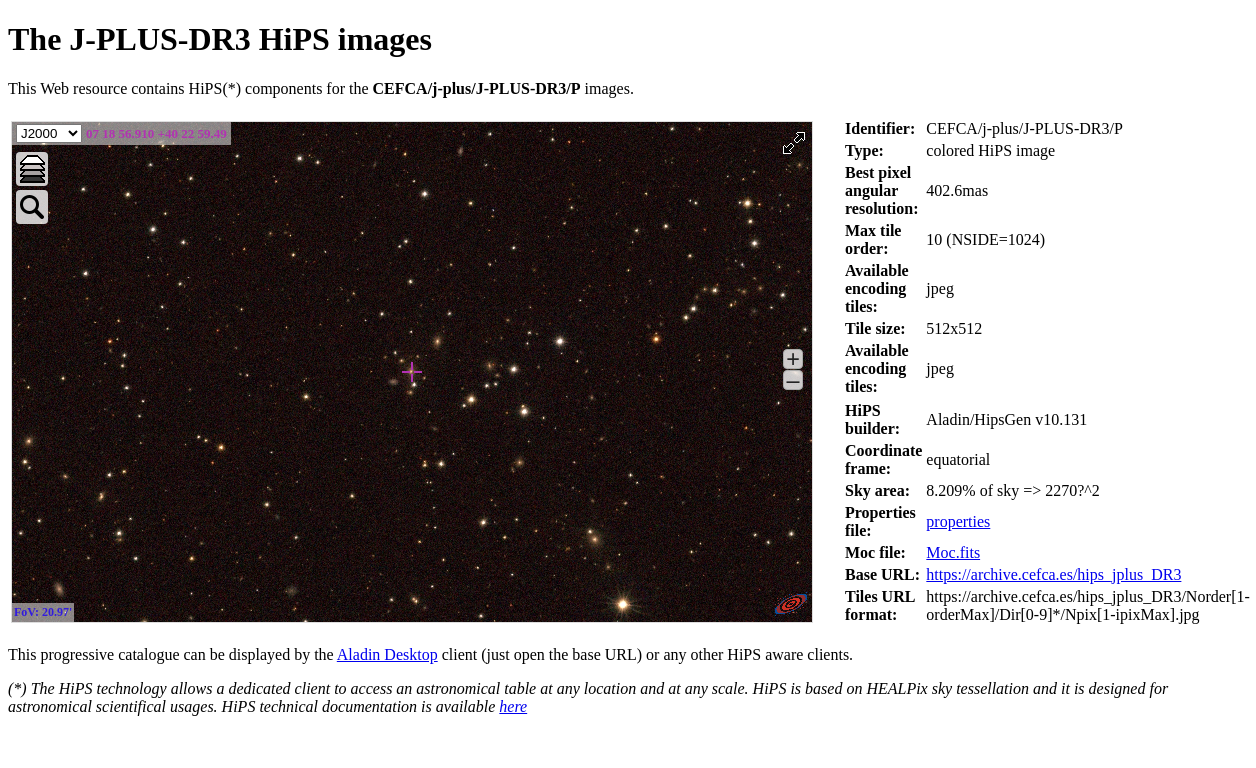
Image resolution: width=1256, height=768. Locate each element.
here (513, 706)
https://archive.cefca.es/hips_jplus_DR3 (1053, 574)
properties (958, 521)
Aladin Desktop (387, 654)
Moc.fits (953, 552)
